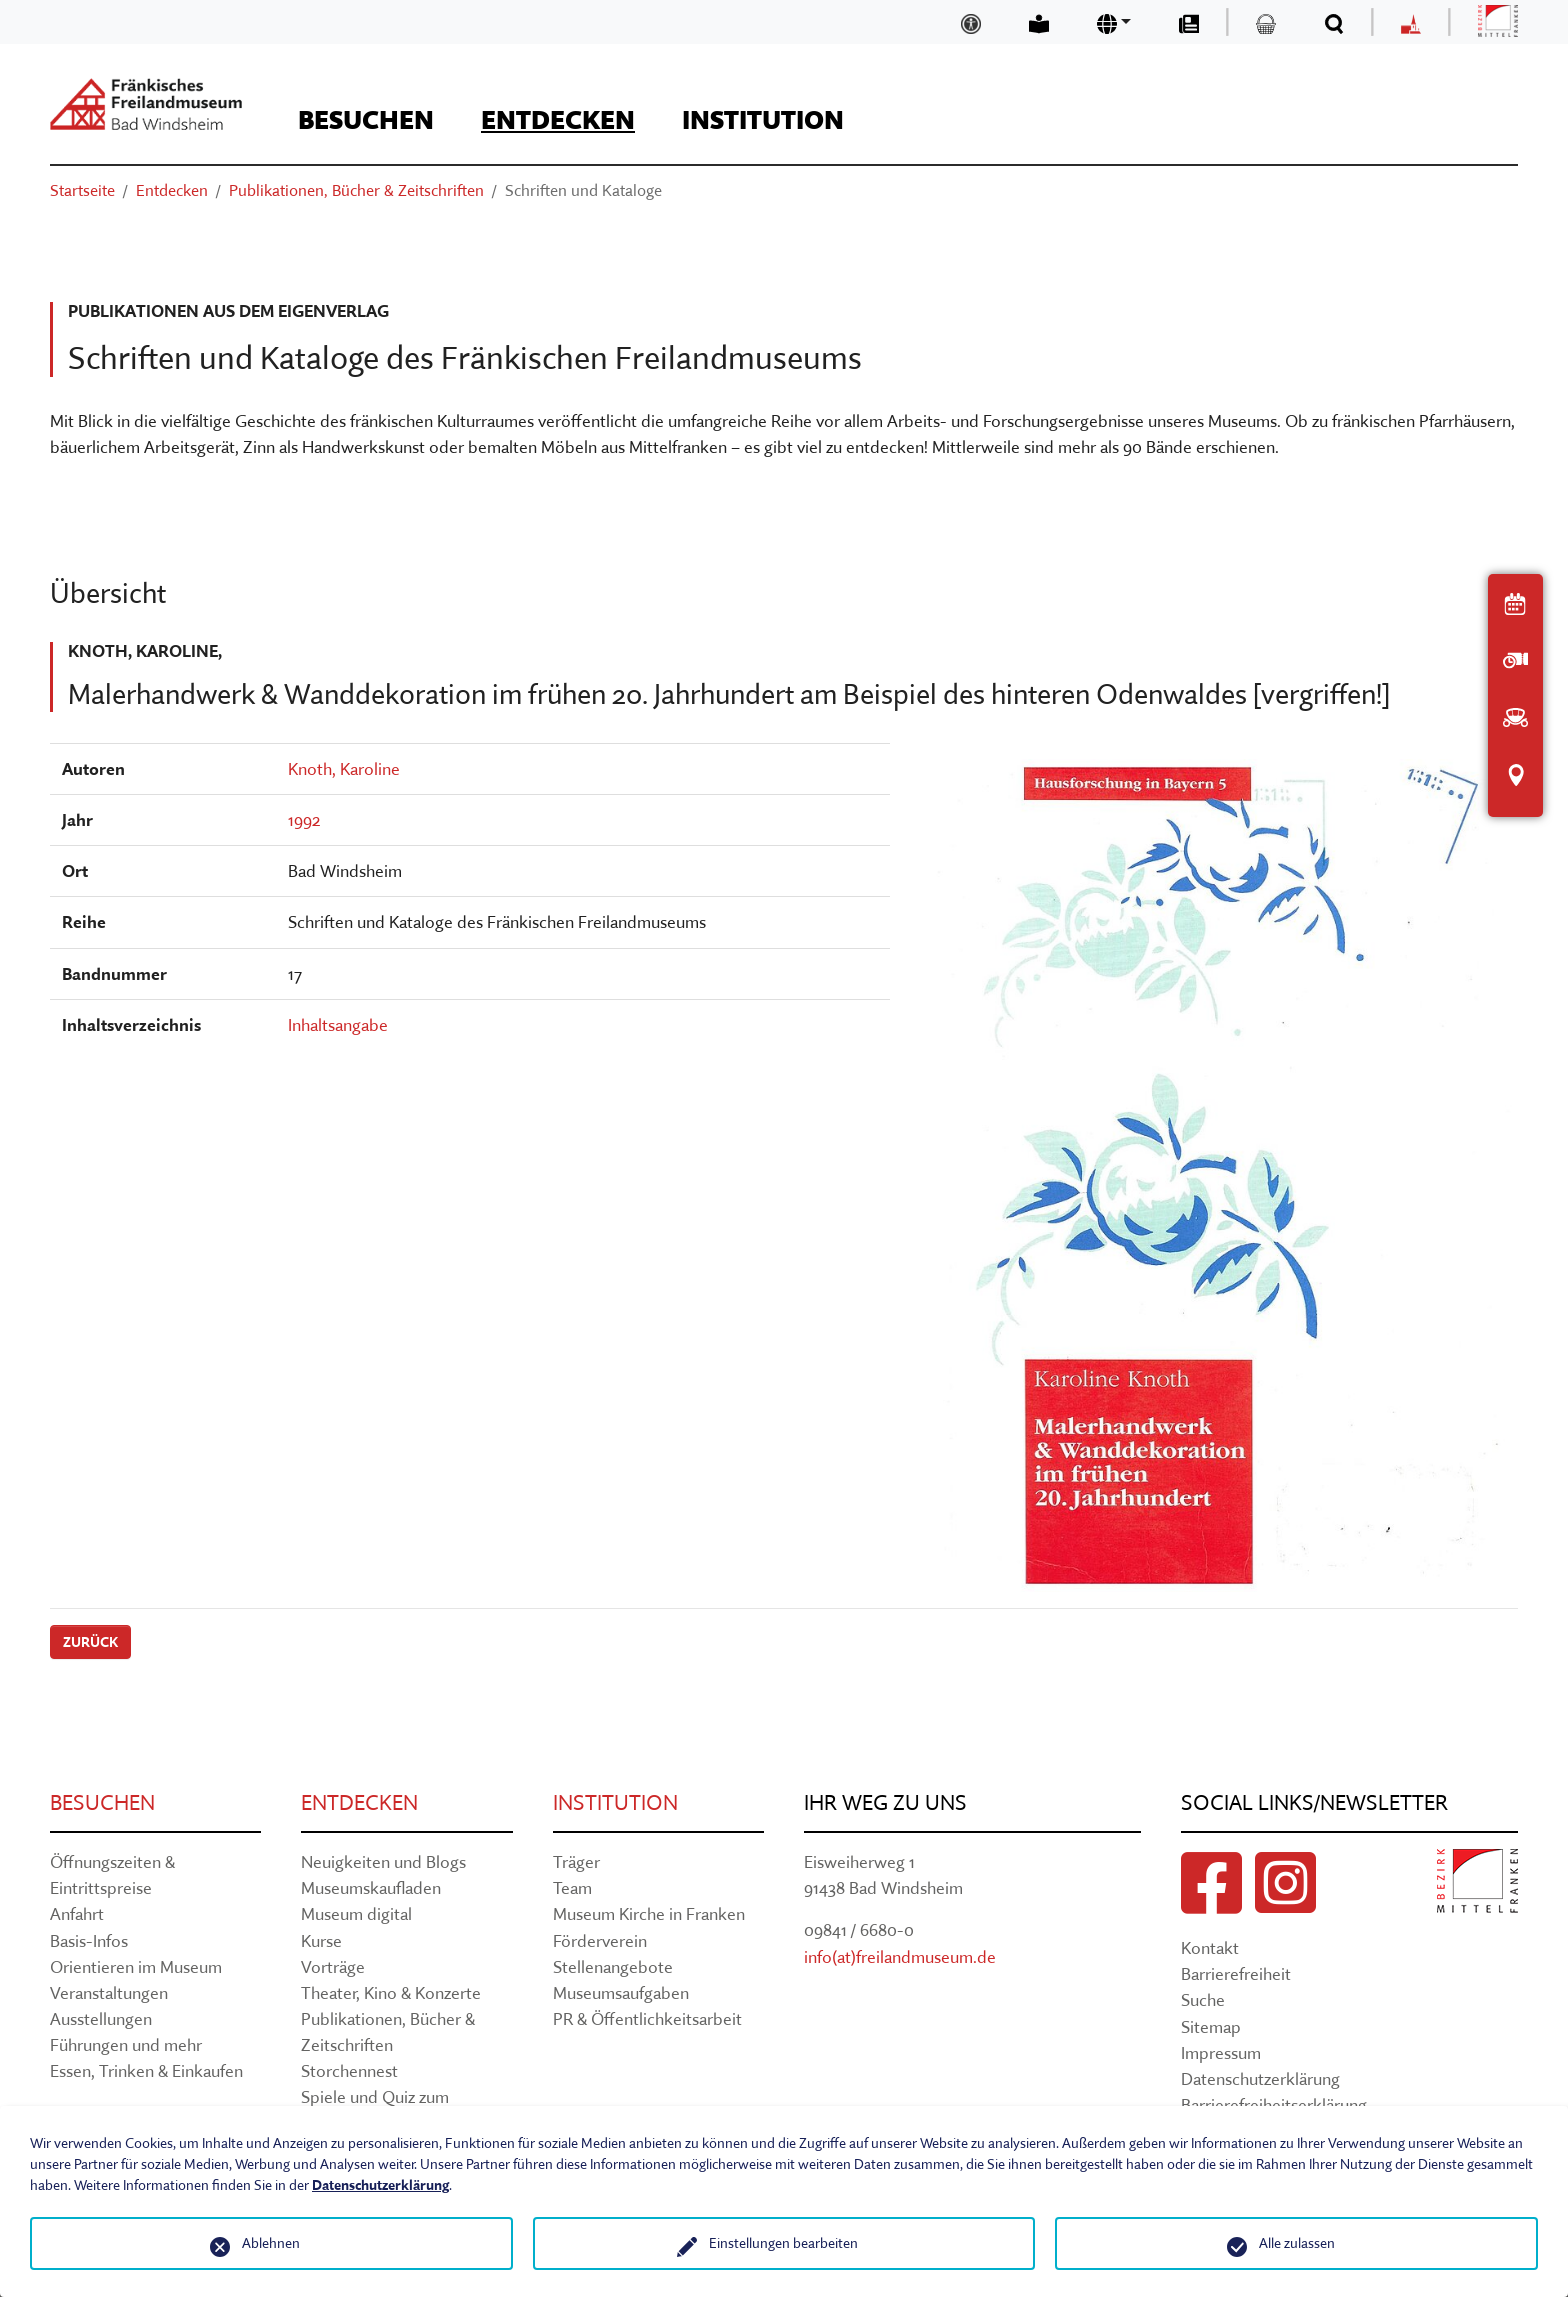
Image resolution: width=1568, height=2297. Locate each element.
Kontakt (1210, 1947)
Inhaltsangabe (338, 1024)
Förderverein (600, 1940)
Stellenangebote (613, 1966)
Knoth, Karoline (344, 768)
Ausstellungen (101, 2018)
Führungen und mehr (126, 2044)
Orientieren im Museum (136, 1966)
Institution (615, 1802)
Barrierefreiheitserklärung (1274, 2104)
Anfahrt (77, 1913)
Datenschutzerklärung (1260, 2078)
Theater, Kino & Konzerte (391, 1992)
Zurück (90, 1642)
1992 (304, 819)
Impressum (1221, 2052)
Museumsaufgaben (621, 1992)
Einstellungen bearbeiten (783, 2243)
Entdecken (359, 1802)
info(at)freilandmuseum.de (900, 1956)
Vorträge (333, 1966)
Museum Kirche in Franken (649, 1913)
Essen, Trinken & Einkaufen (146, 2070)
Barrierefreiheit (1236, 1973)
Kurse (321, 1940)
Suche (1203, 1999)
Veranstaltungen (109, 1992)
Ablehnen (271, 2243)
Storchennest (349, 2070)
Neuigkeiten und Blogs (383, 1861)
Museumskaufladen (371, 1887)
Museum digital (356, 1913)
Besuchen (102, 1802)
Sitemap (1211, 2026)
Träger (576, 1861)
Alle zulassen (1297, 2243)
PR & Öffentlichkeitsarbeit (647, 2018)
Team (572, 1887)
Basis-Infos (89, 1940)
